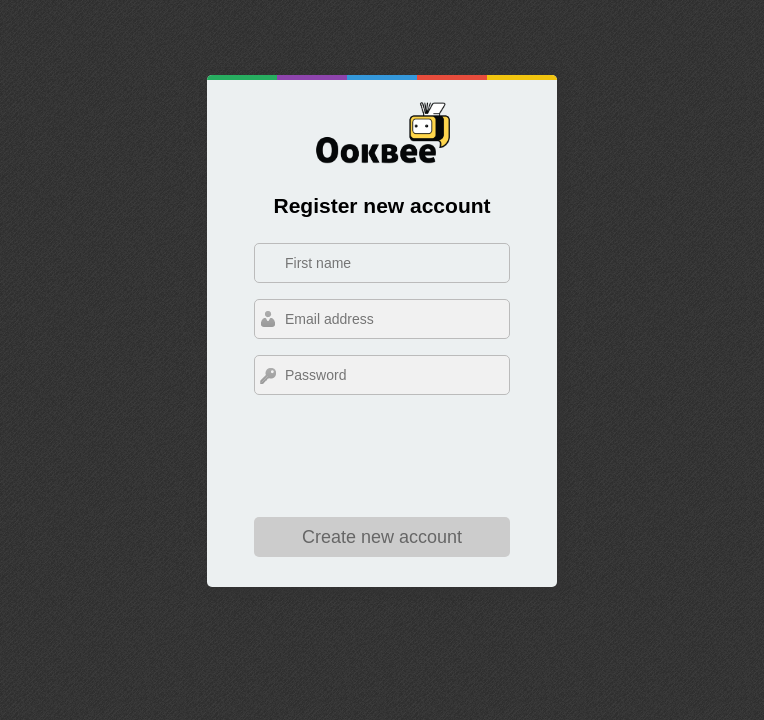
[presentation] (382, 460)
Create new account (382, 537)
